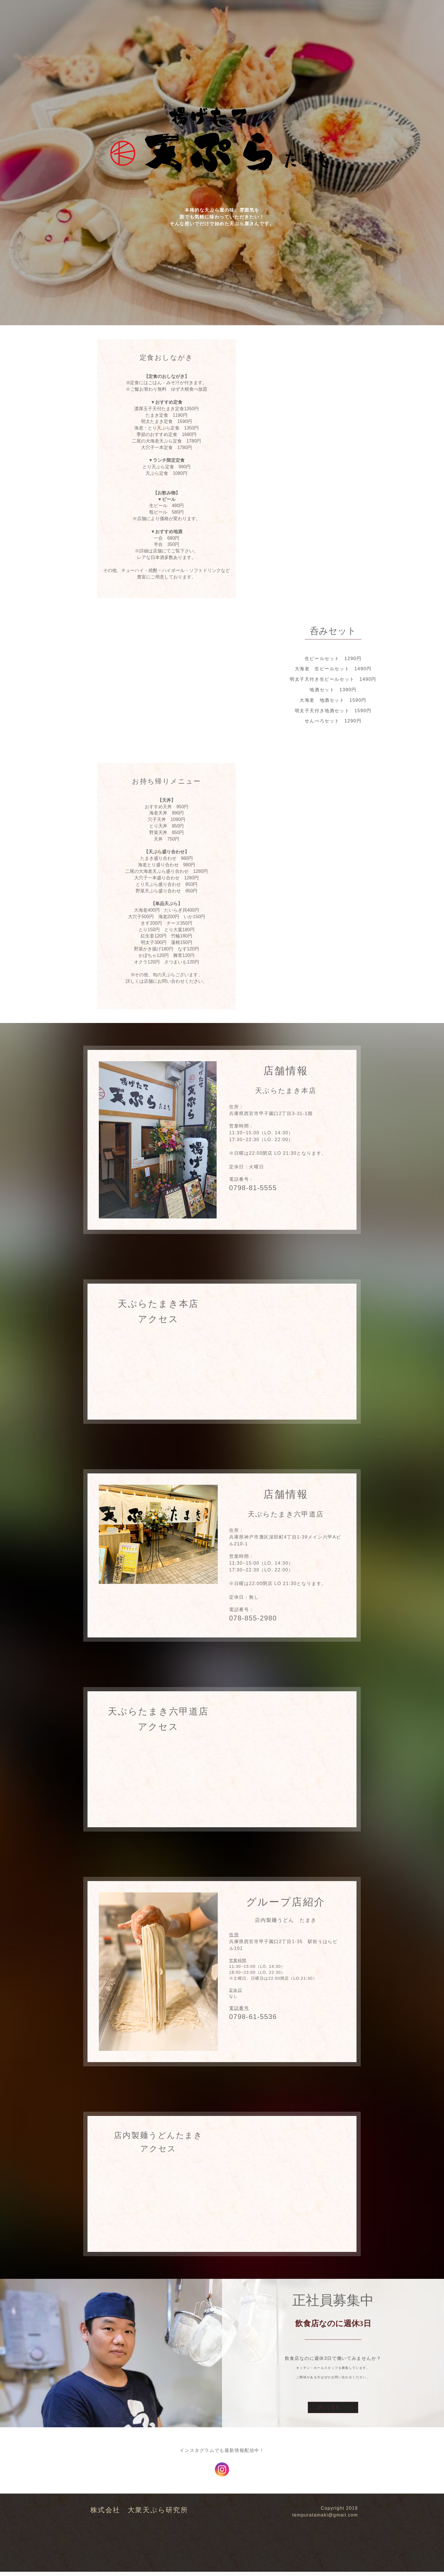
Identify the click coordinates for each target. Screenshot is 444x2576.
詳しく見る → (333, 2409)
